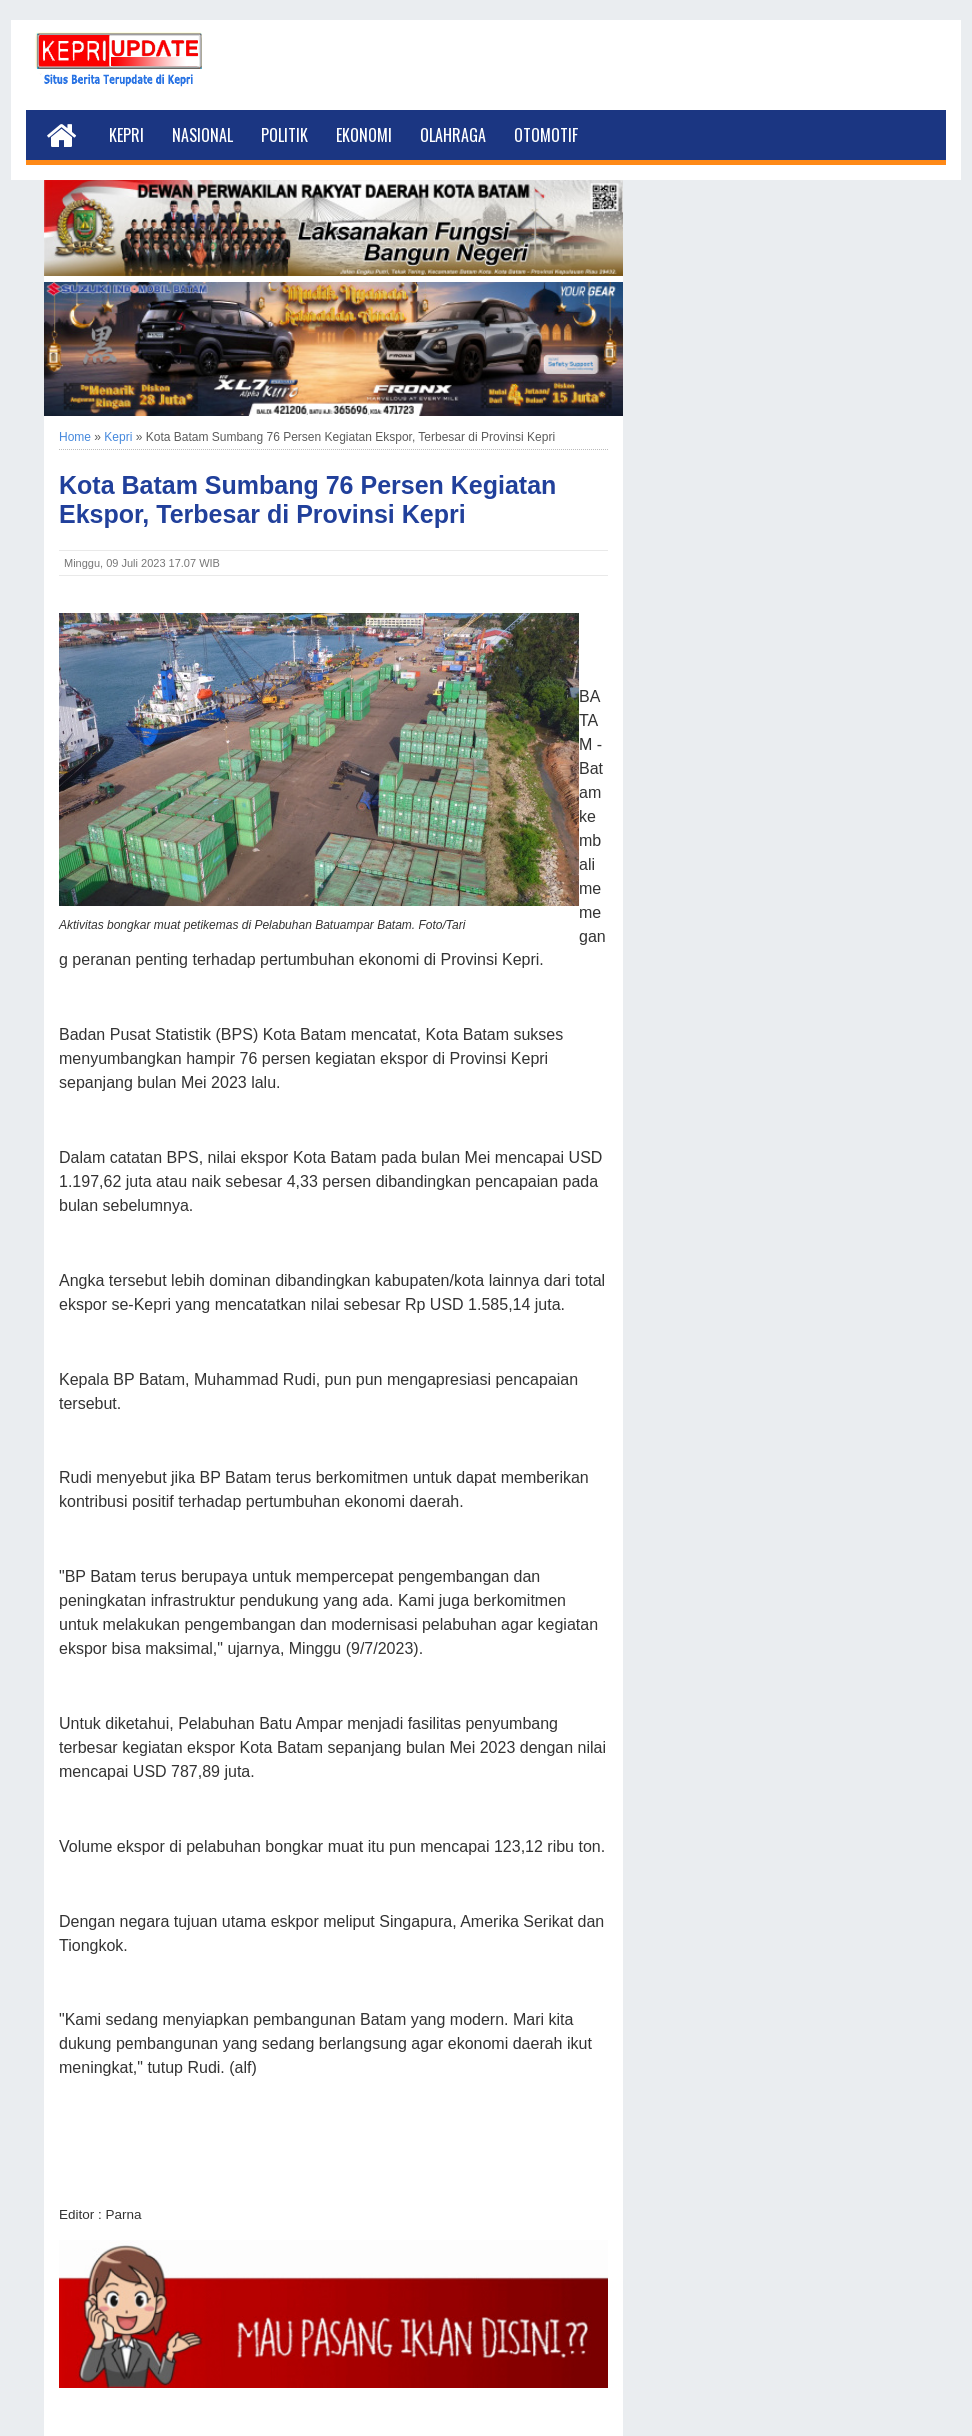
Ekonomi (364, 135)
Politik (284, 135)
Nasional (202, 135)
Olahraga (453, 135)
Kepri (126, 135)
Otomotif (546, 135)
